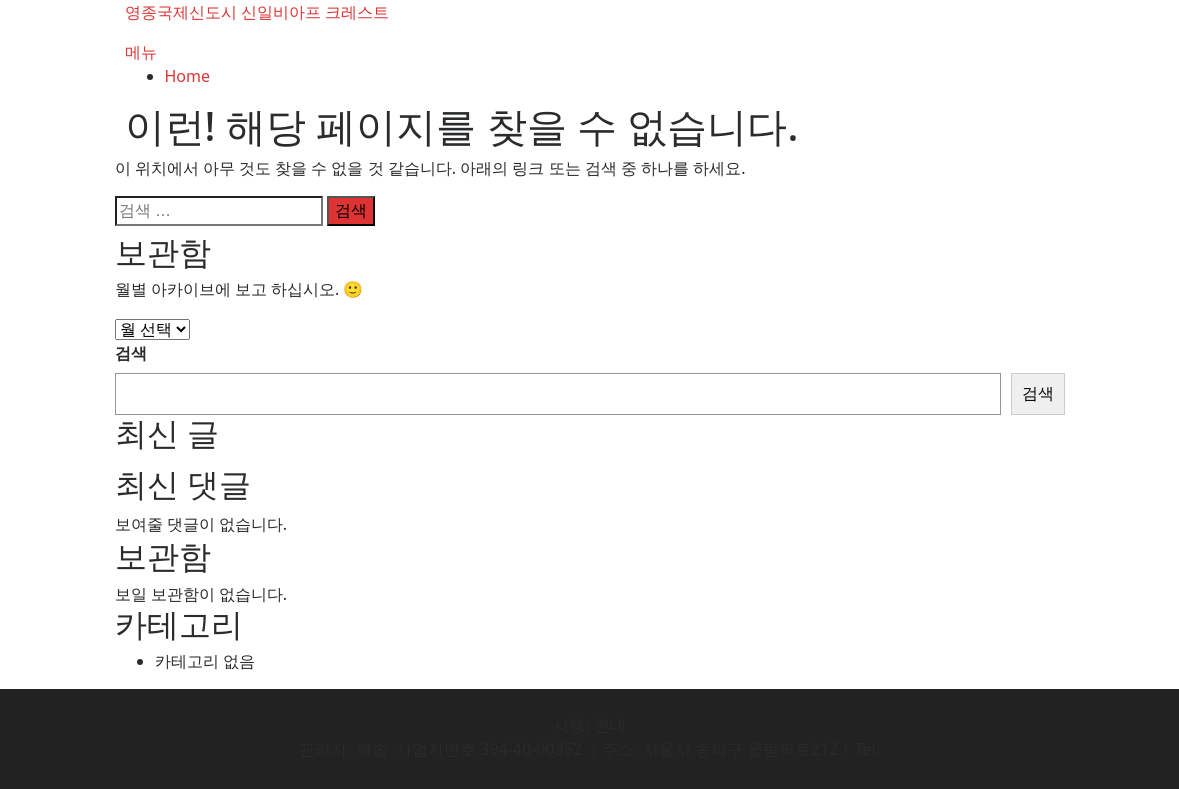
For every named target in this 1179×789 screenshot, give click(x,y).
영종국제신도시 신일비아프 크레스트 (257, 12)
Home (188, 76)
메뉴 (141, 52)
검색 (131, 353)
